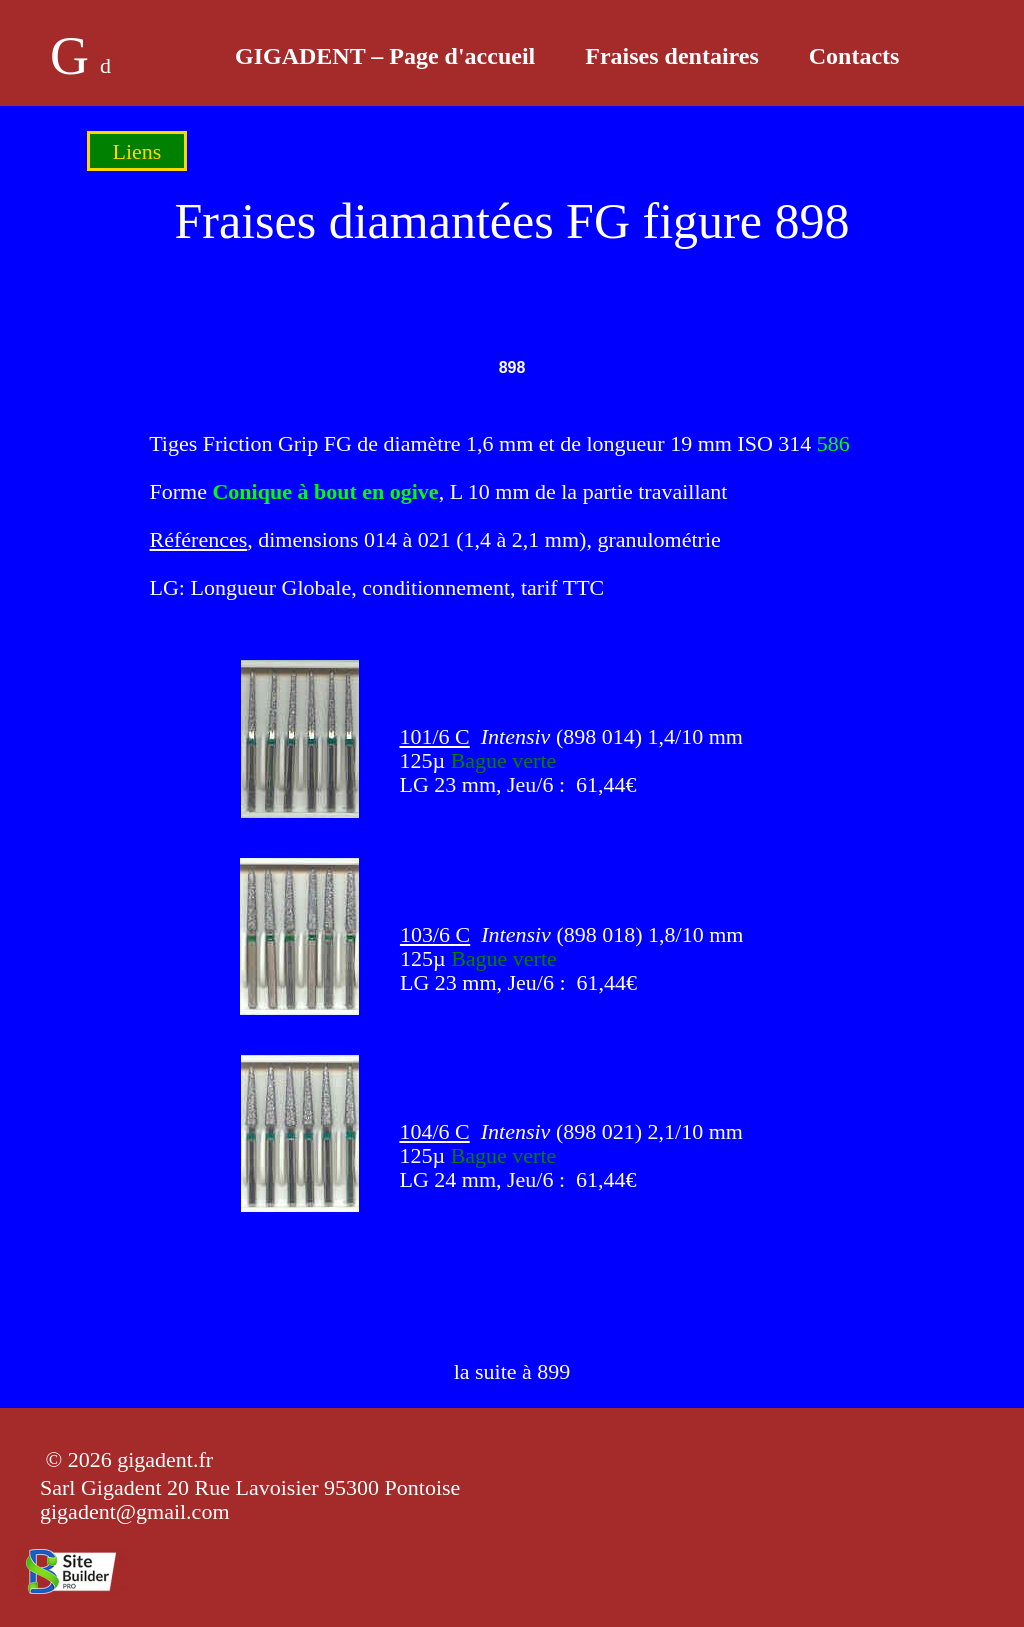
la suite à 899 (512, 1371)
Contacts (854, 56)
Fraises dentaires (672, 56)
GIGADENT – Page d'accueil (385, 56)
